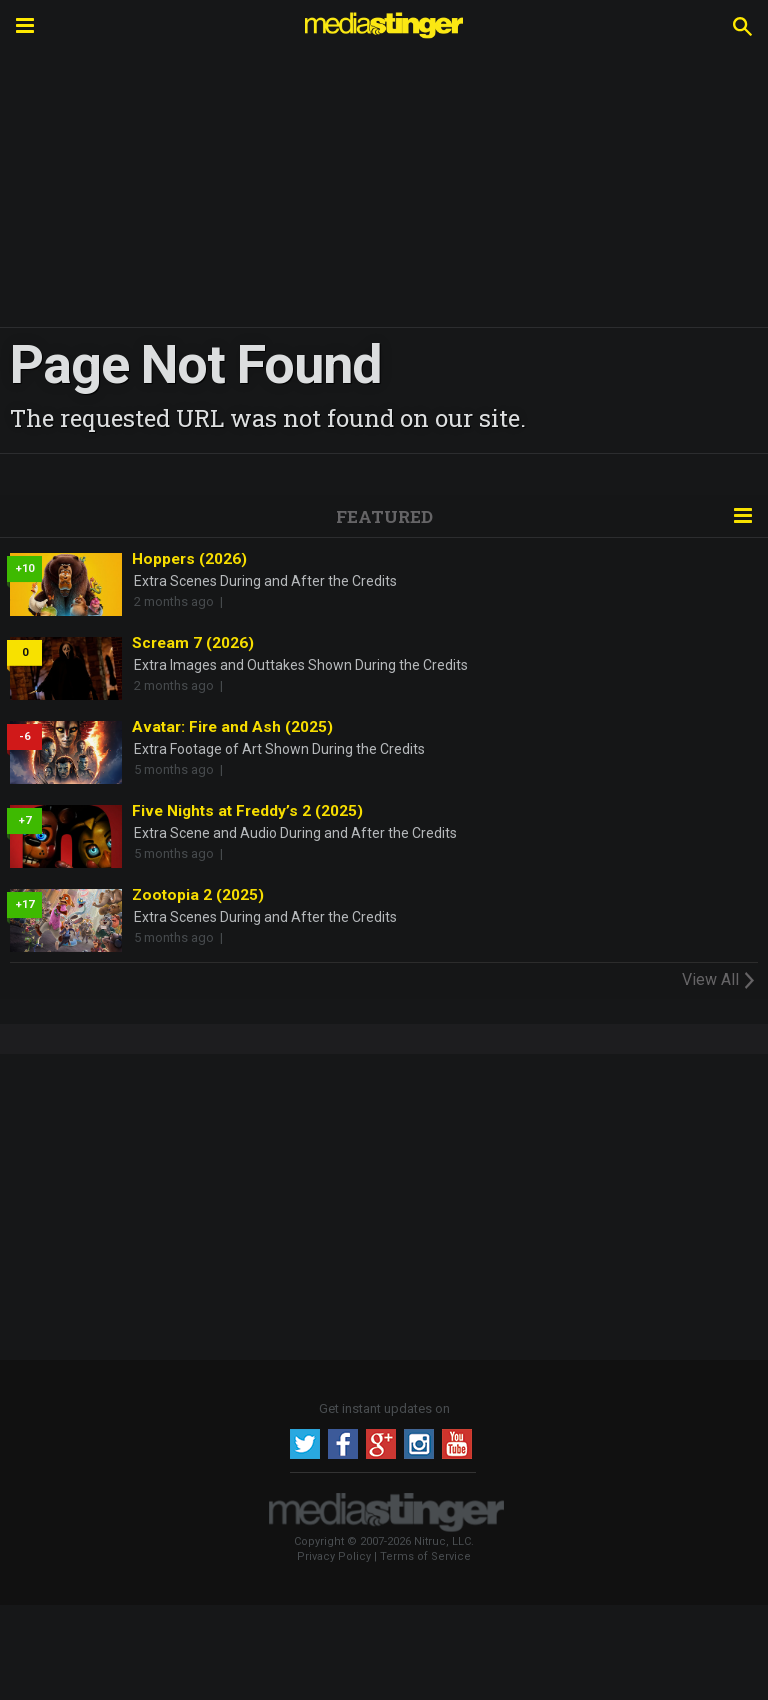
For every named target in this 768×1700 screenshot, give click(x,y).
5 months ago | (181, 769)
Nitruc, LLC (442, 1541)
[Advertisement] (384, 1204)
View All (720, 979)
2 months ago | (181, 601)
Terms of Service (425, 1556)
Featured (384, 516)
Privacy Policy (334, 1556)
